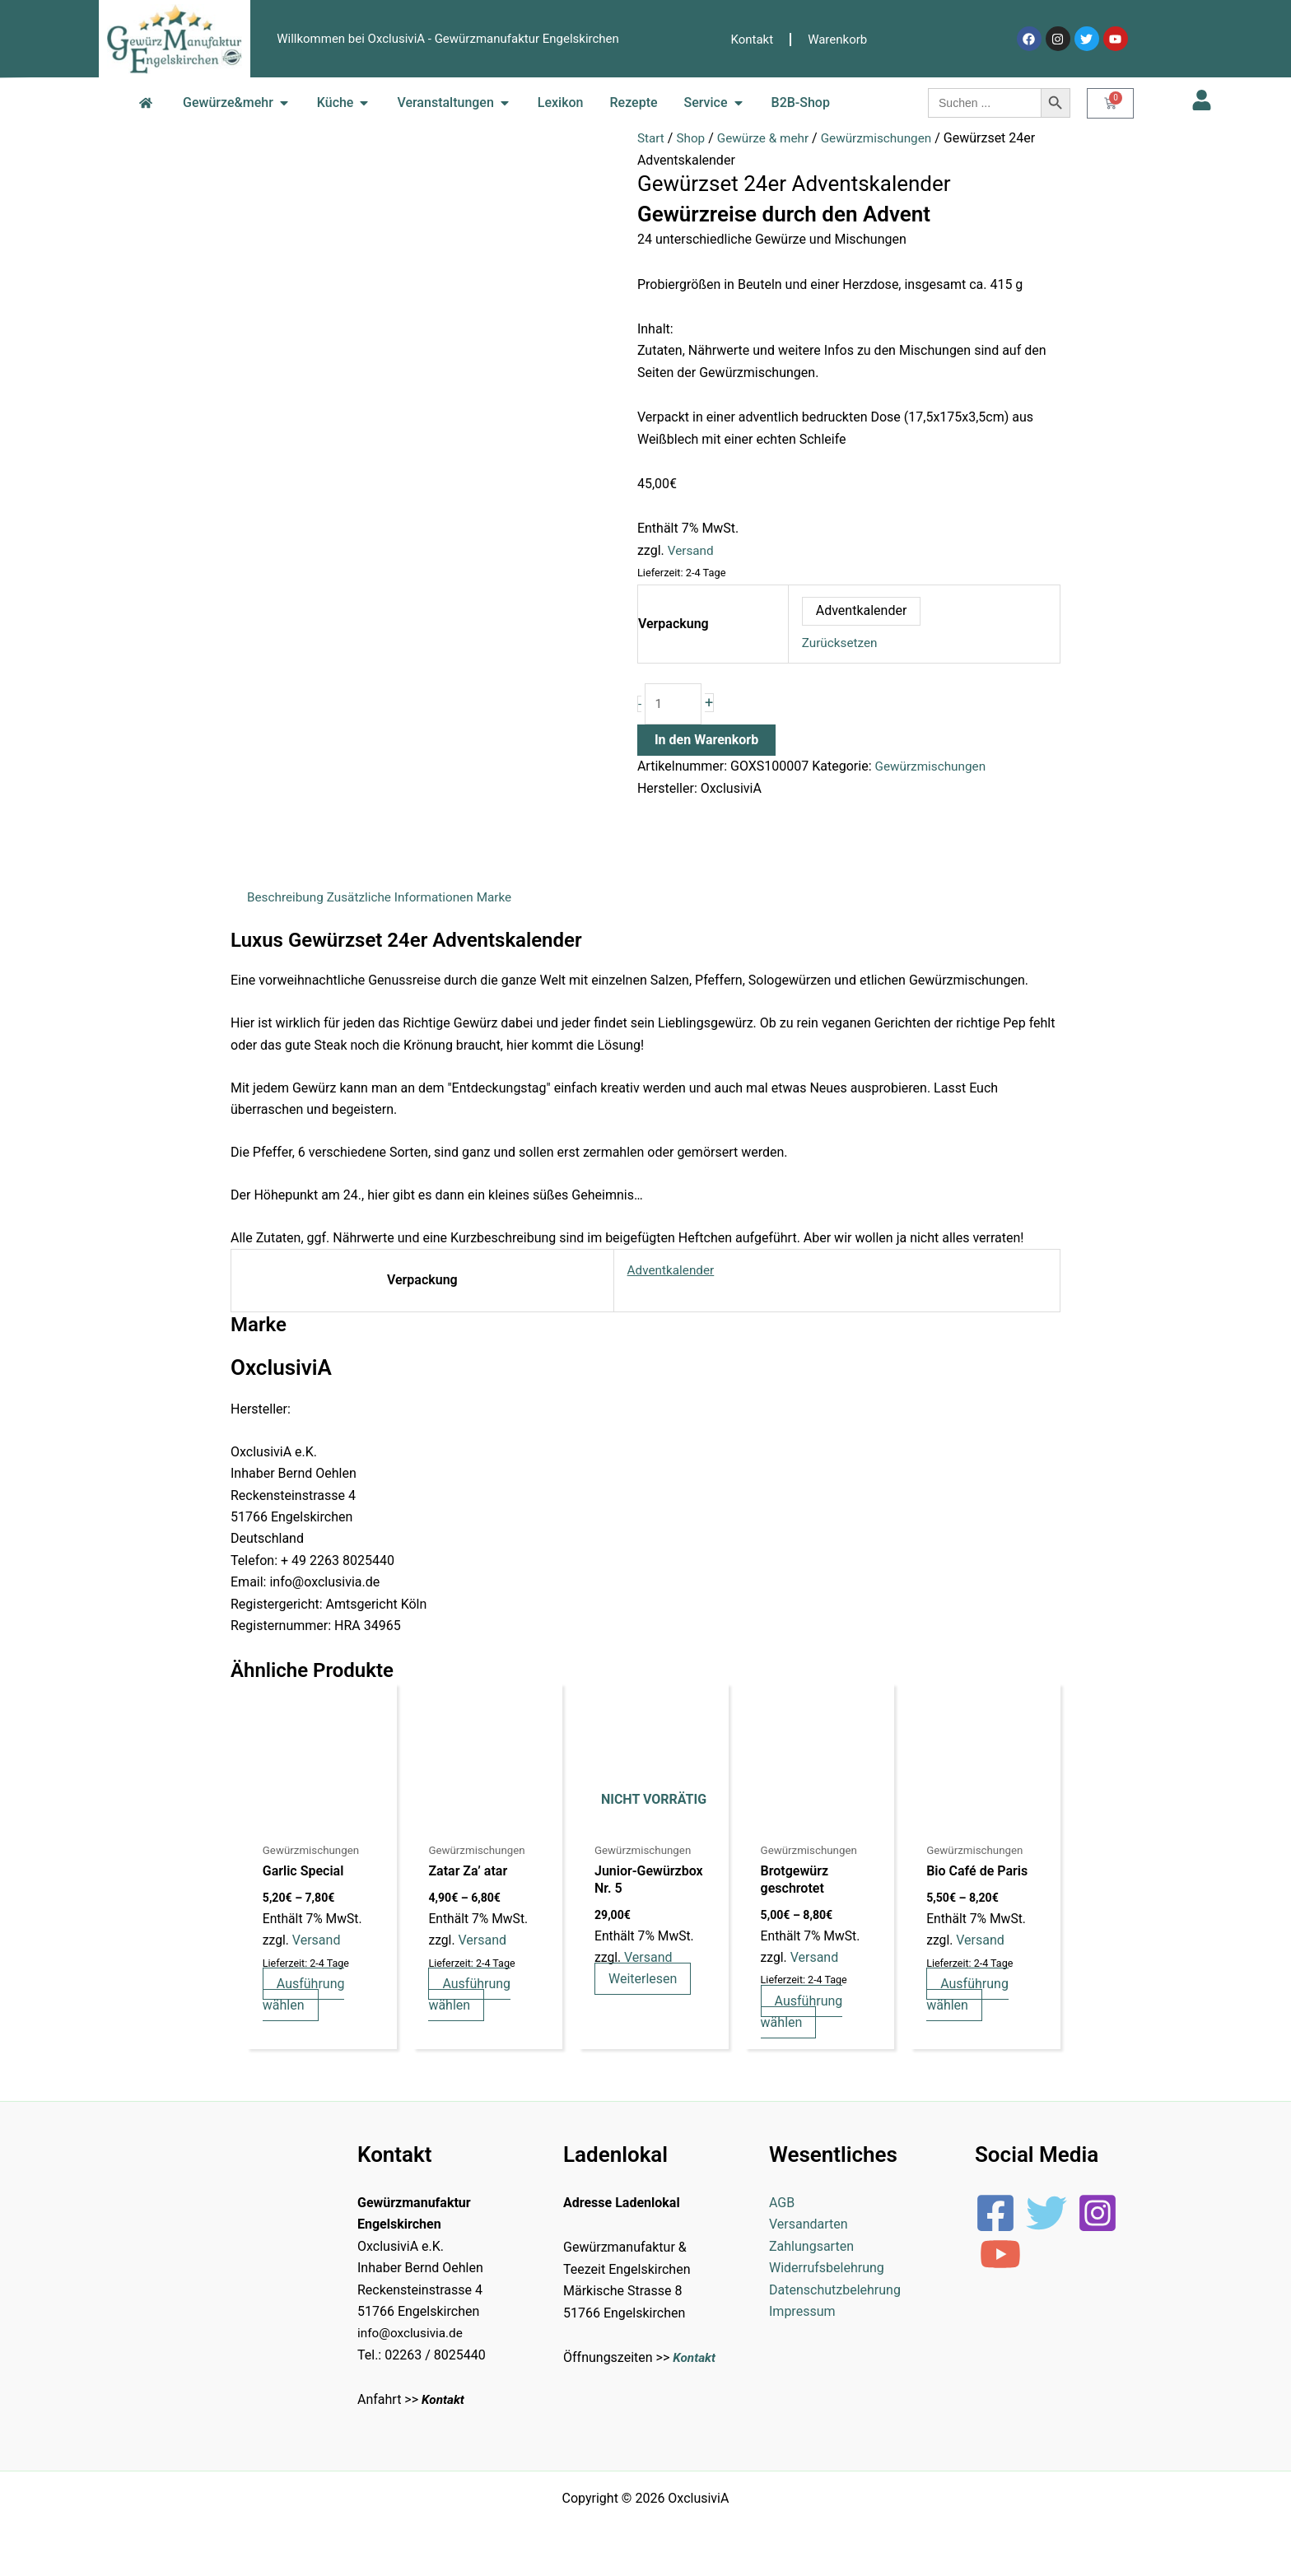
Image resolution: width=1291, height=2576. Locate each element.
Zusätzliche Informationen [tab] (406, 898)
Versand (692, 550)
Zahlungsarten (811, 2251)
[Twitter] (1046, 2217)
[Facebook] (995, 2217)
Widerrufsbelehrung (826, 2272)
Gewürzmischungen (885, 138)
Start (651, 138)
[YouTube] (1000, 2259)
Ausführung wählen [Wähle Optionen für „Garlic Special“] (305, 1998)
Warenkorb (837, 39)
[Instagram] (1097, 2217)
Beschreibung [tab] (287, 898)
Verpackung (673, 623)
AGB (782, 2207)
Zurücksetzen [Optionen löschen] (841, 642)
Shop (692, 138)
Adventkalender (665, 1271)
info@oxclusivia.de (412, 2338)
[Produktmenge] (674, 704)
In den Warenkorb (706, 742)
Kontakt (752, 39)
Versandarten (808, 2230)
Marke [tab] (505, 898)
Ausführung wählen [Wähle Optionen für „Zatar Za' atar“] (472, 1998)
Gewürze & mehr (768, 138)
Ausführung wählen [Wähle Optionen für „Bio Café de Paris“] (970, 1998)
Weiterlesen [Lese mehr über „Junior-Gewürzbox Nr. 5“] (646, 1982)
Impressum (802, 2316)
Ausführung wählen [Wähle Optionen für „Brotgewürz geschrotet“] (803, 2014)
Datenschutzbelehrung (835, 2295)
